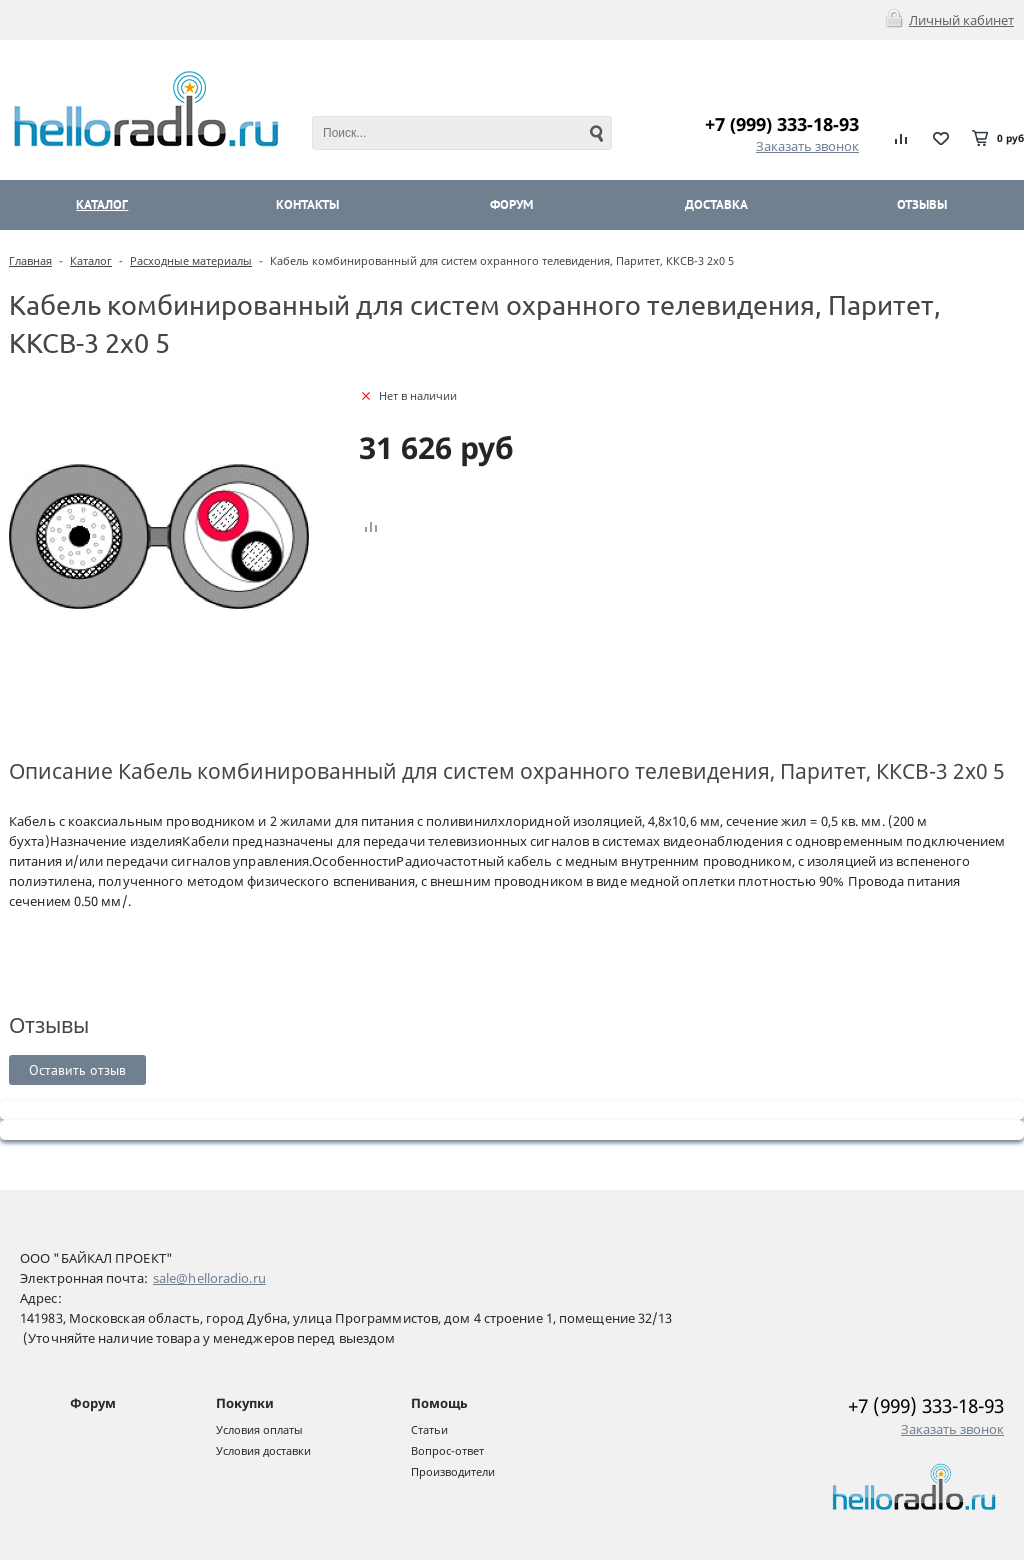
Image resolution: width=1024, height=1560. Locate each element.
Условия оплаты (259, 1429)
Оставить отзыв (77, 1070)
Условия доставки (263, 1450)
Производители (453, 1471)
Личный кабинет (961, 20)
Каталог (91, 260)
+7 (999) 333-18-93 (782, 124)
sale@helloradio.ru (209, 1278)
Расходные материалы (191, 260)
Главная (30, 260)
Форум (93, 1403)
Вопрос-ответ (447, 1450)
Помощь (439, 1403)
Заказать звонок (807, 146)
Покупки (245, 1403)
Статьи (429, 1429)
